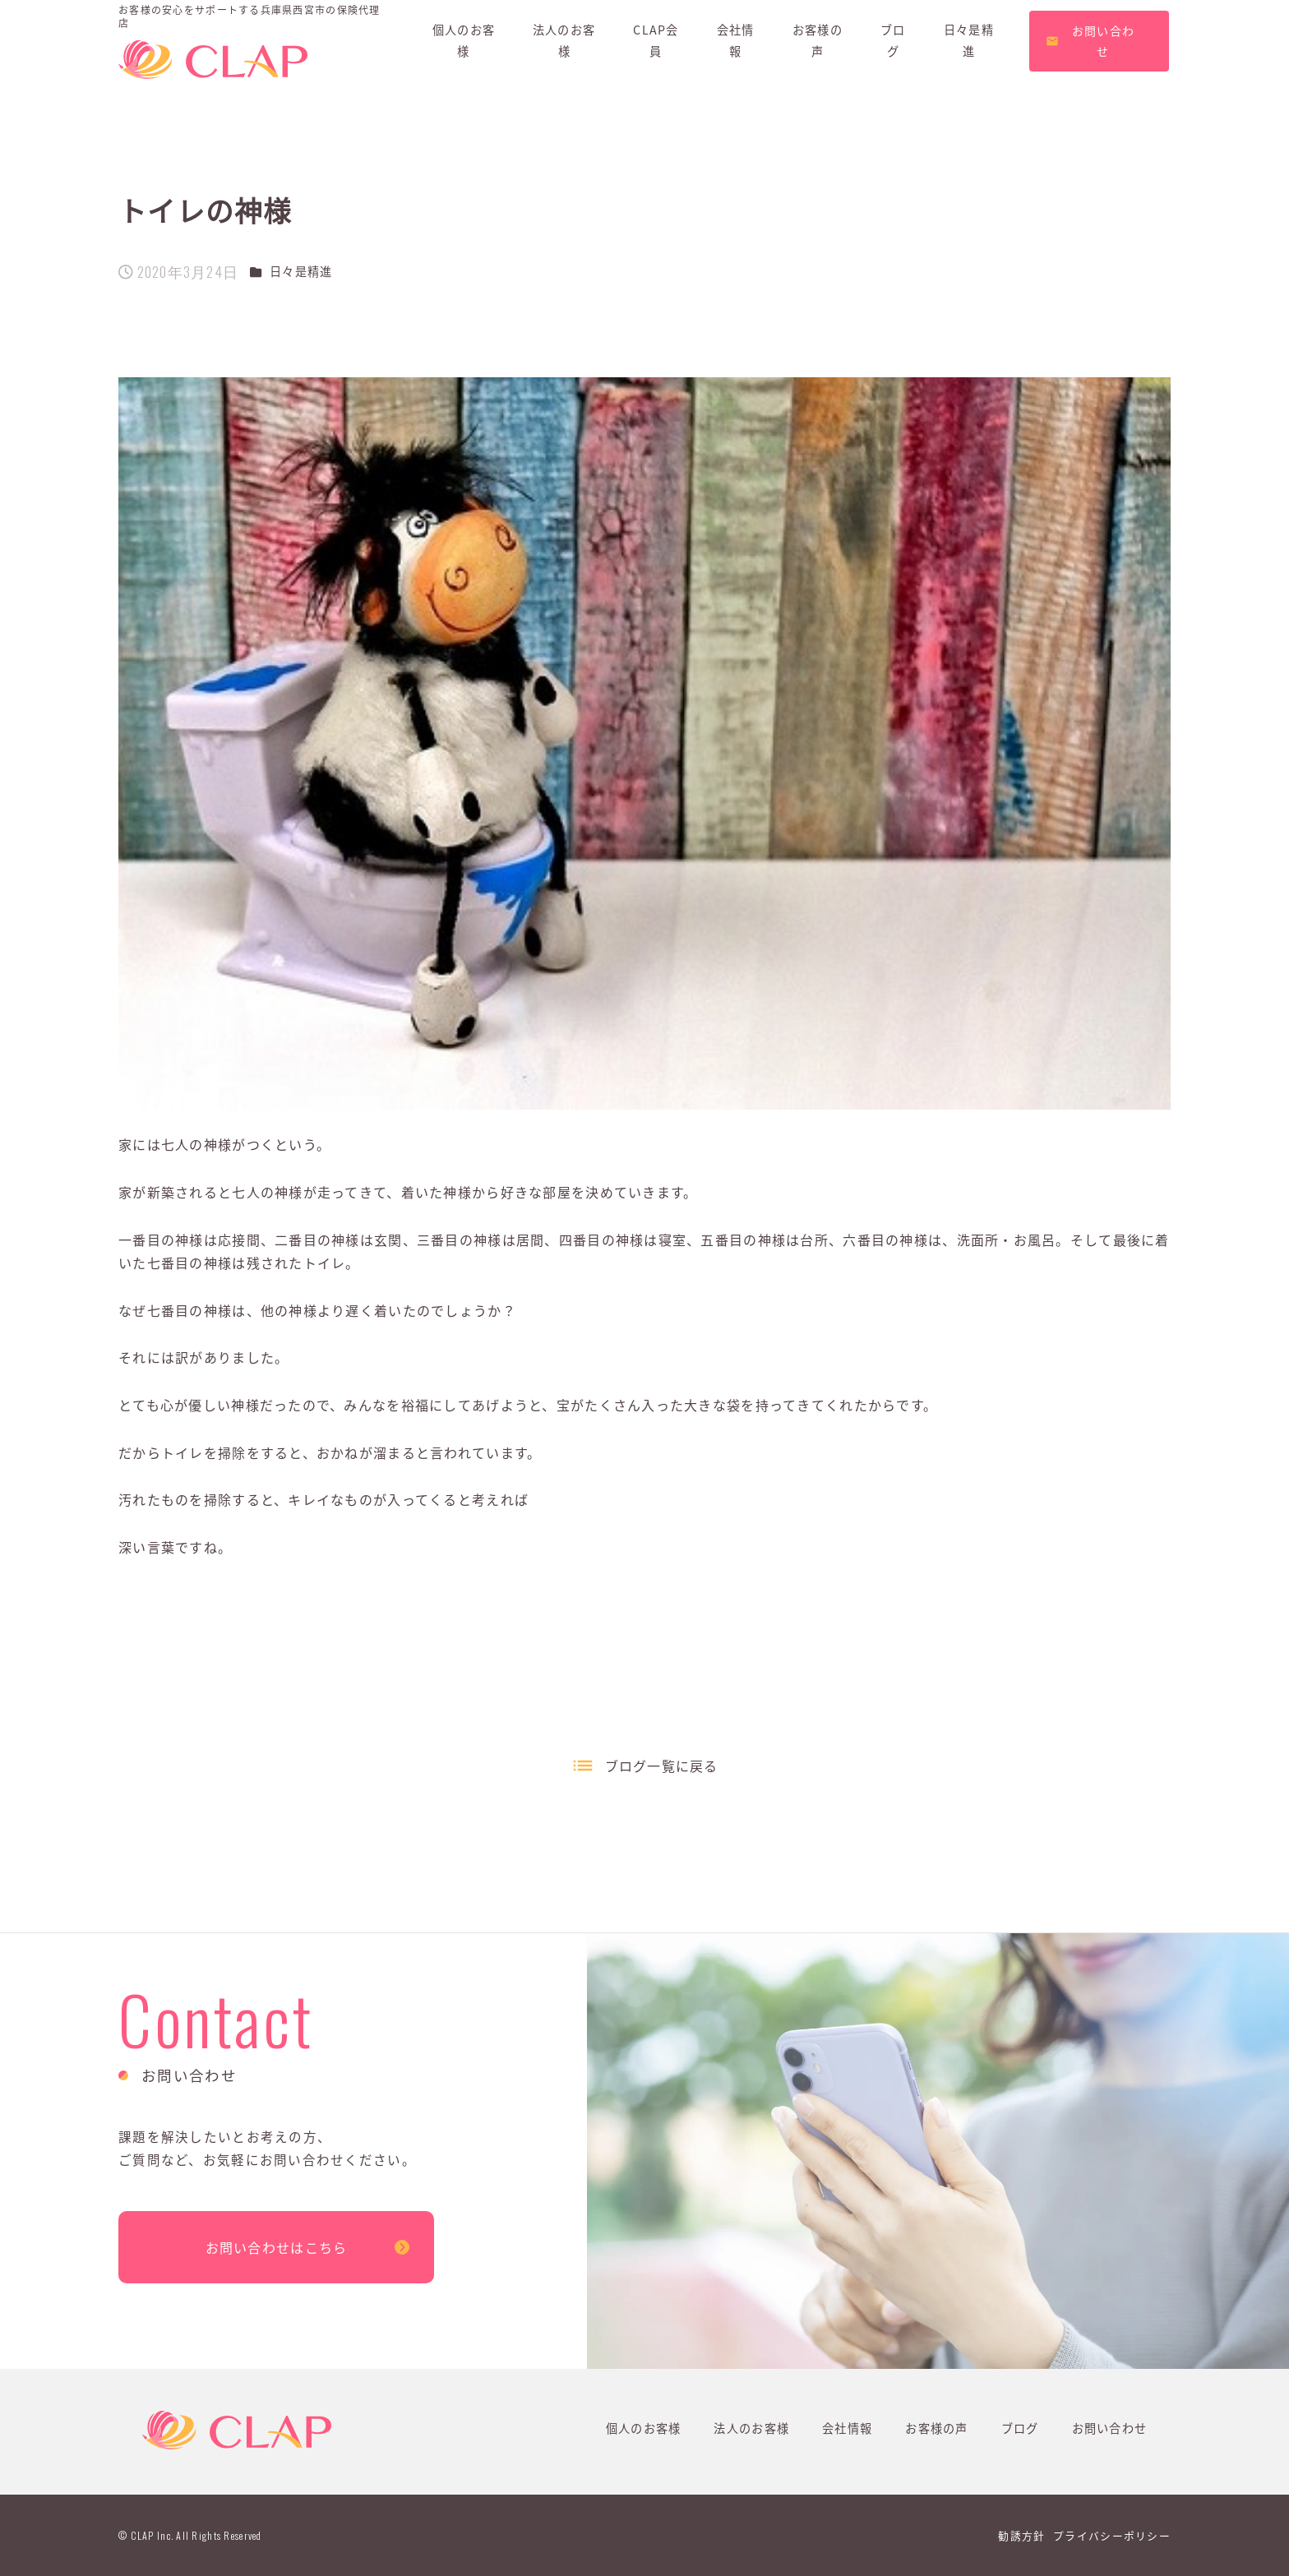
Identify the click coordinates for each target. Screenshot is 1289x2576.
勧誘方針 (1021, 2535)
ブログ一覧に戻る (661, 1765)
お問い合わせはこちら (277, 2247)
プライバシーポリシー (1112, 2535)
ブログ (1020, 2428)
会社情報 (847, 2428)
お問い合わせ (1110, 2428)
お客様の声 (936, 2428)
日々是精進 (301, 271)
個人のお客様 (643, 2428)
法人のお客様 (751, 2428)
